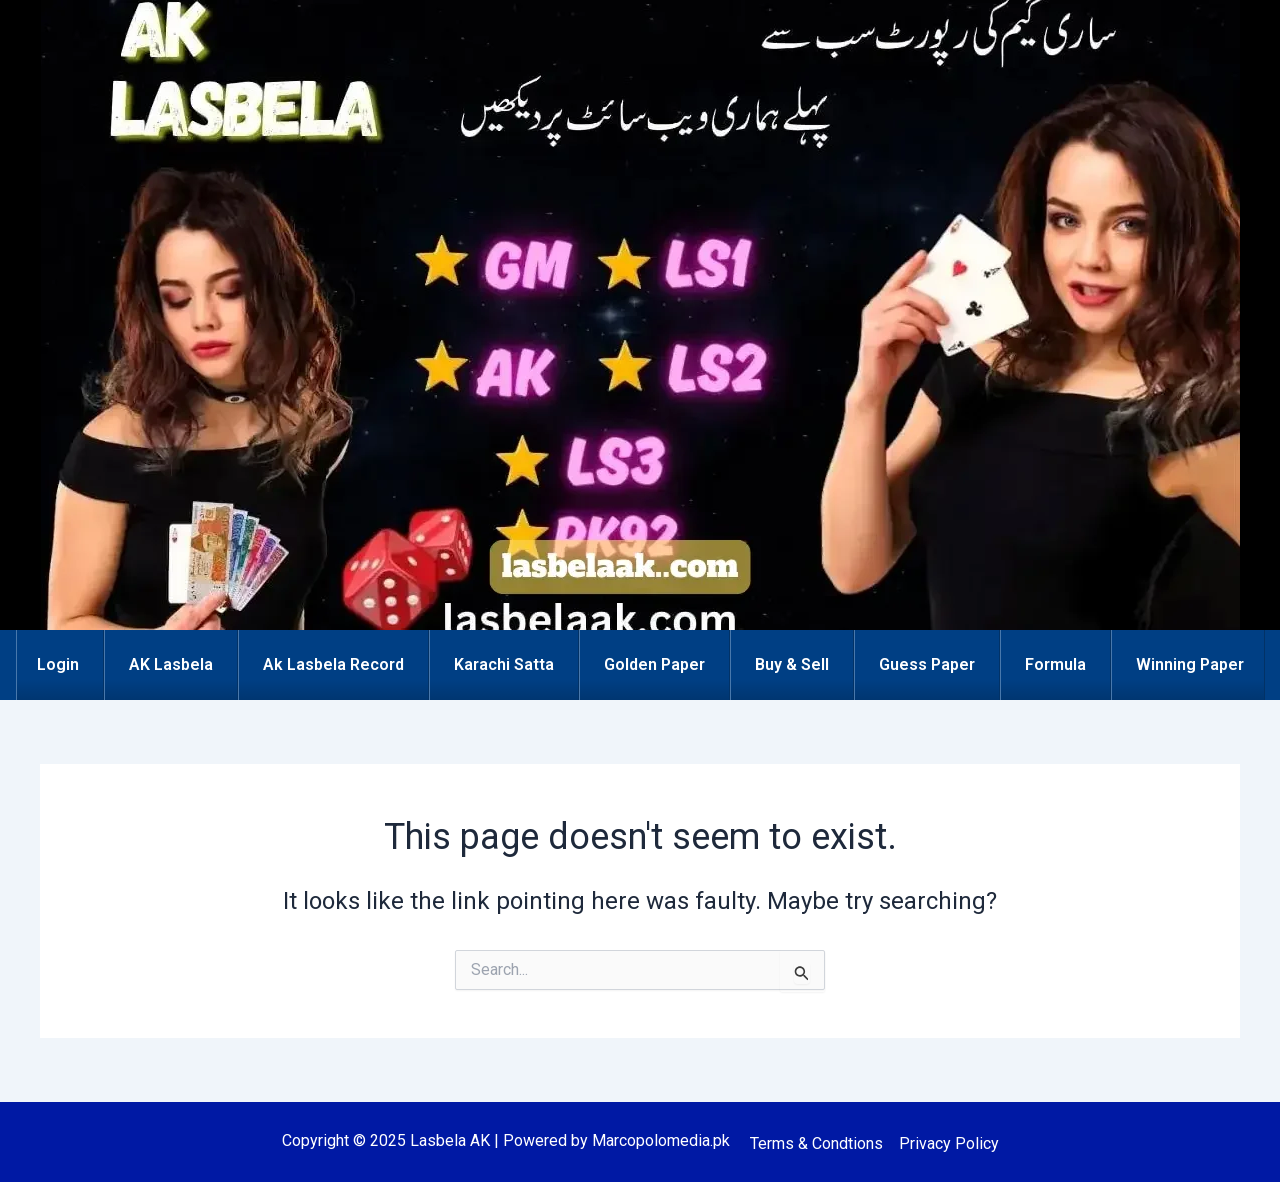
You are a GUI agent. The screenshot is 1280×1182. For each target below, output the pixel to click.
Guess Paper (927, 664)
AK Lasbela (171, 664)
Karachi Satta (504, 664)
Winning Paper (1190, 664)
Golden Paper (654, 664)
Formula (1055, 664)
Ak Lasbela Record (333, 664)
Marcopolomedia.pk (661, 1140)
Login (58, 664)
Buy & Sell (792, 664)
